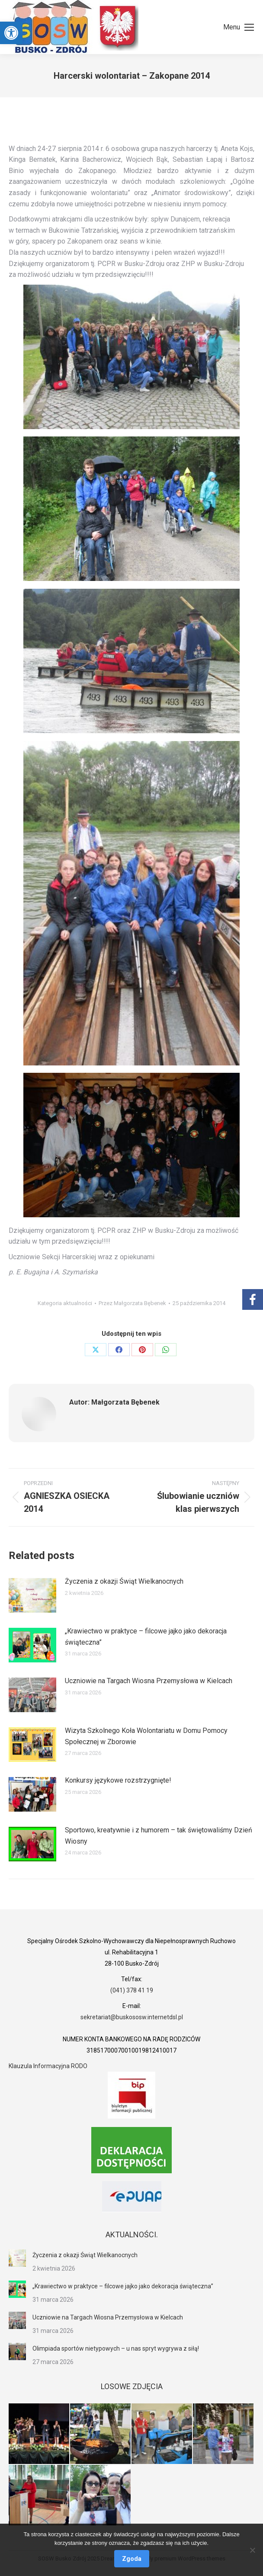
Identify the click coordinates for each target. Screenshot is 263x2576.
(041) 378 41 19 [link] (131, 1990)
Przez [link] (132, 1303)
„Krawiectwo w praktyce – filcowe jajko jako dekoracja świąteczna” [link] (146, 1636)
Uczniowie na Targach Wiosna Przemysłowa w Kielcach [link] (148, 1681)
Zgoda (131, 2558)
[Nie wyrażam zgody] (252, 2550)
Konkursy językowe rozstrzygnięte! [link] (118, 1780)
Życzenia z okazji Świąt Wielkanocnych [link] (124, 1581)
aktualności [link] (77, 1303)
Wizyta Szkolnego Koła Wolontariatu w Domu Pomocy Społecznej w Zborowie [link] (146, 1736)
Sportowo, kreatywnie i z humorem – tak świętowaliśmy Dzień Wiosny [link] (158, 1835)
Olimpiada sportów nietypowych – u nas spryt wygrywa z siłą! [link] (115, 2348)
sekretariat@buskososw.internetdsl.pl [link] (131, 2017)
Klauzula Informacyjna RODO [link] (48, 2066)
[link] (11, 33)
